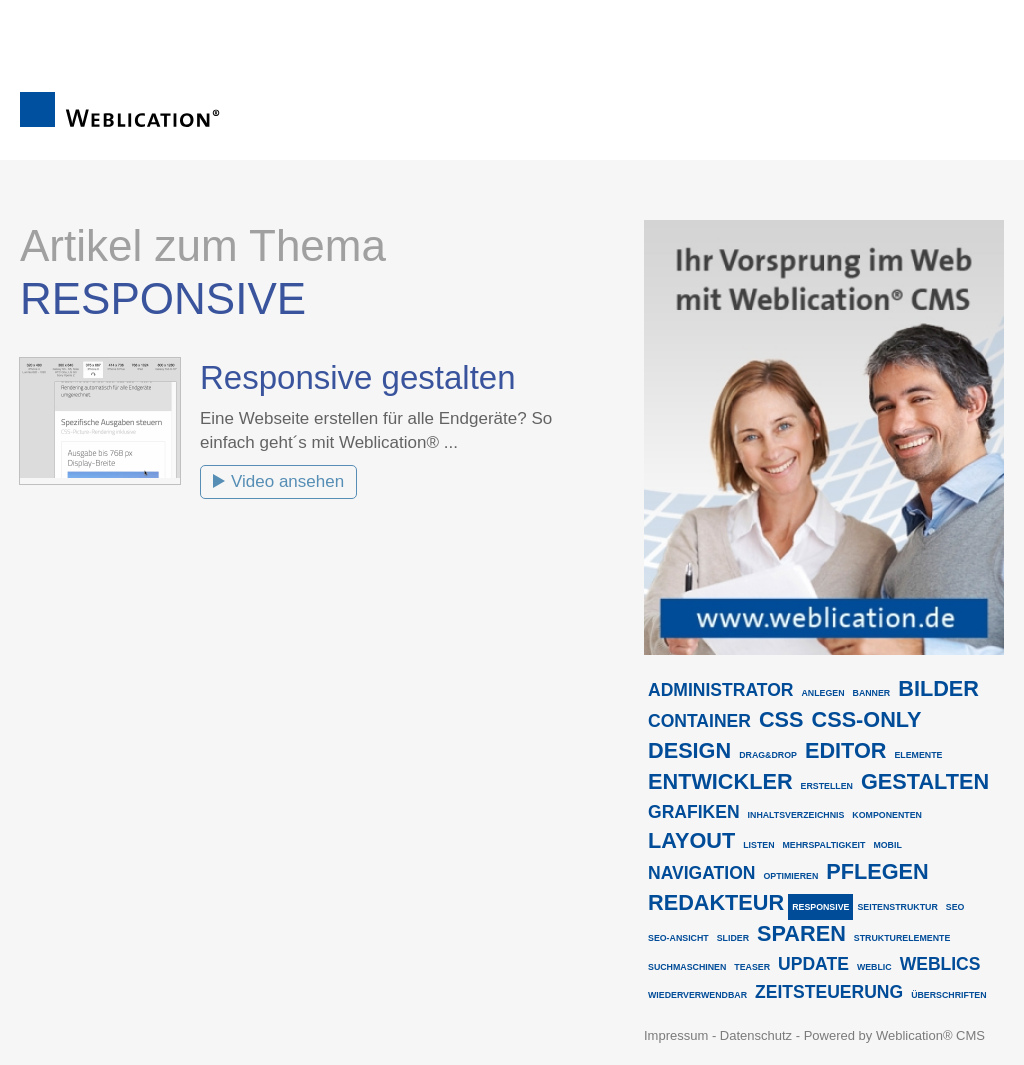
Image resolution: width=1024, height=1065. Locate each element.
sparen (801, 933)
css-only (867, 719)
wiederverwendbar (697, 995)
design (689, 750)
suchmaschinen (687, 967)
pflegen (877, 871)
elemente (918, 755)
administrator (720, 690)
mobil (887, 845)
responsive (820, 907)
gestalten (925, 781)
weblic (874, 967)
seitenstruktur (897, 907)
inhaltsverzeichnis (796, 815)
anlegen (822, 693)
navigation (701, 873)
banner (872, 693)
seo (955, 907)
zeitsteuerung (829, 992)
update (813, 964)
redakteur (716, 902)
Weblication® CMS (930, 1035)
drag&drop (768, 755)
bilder (938, 688)
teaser (752, 967)
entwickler (720, 781)
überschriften (948, 995)
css (781, 719)
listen (758, 845)
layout (691, 840)
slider (733, 938)
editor (846, 750)
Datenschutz (756, 1035)
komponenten (887, 815)
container (699, 721)
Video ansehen (287, 481)
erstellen (827, 786)
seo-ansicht (678, 938)
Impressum (676, 1035)
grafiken (694, 812)
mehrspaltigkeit (824, 845)
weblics (940, 964)
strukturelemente (902, 938)
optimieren (790, 876)
